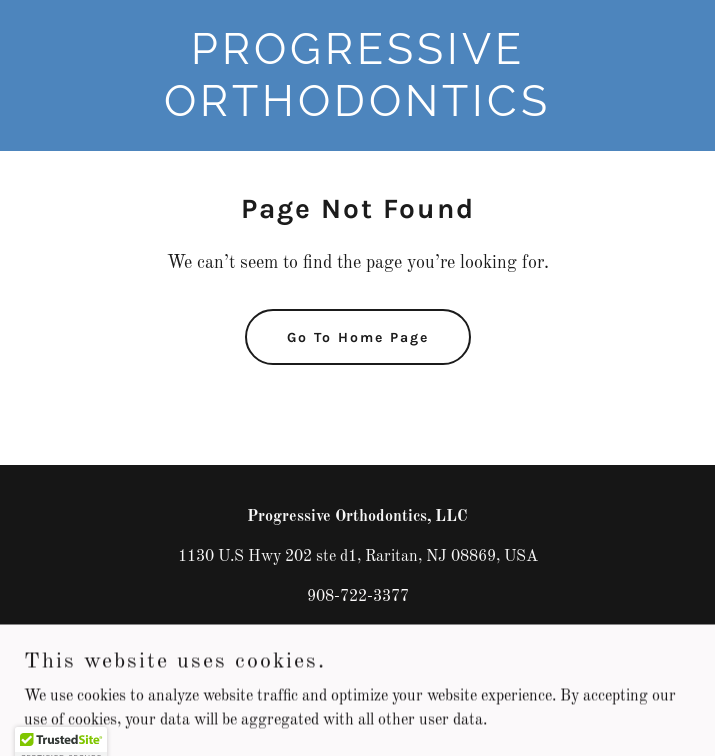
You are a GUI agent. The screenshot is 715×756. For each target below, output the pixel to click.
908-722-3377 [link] (358, 597)
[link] (357, 112)
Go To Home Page (358, 337)
